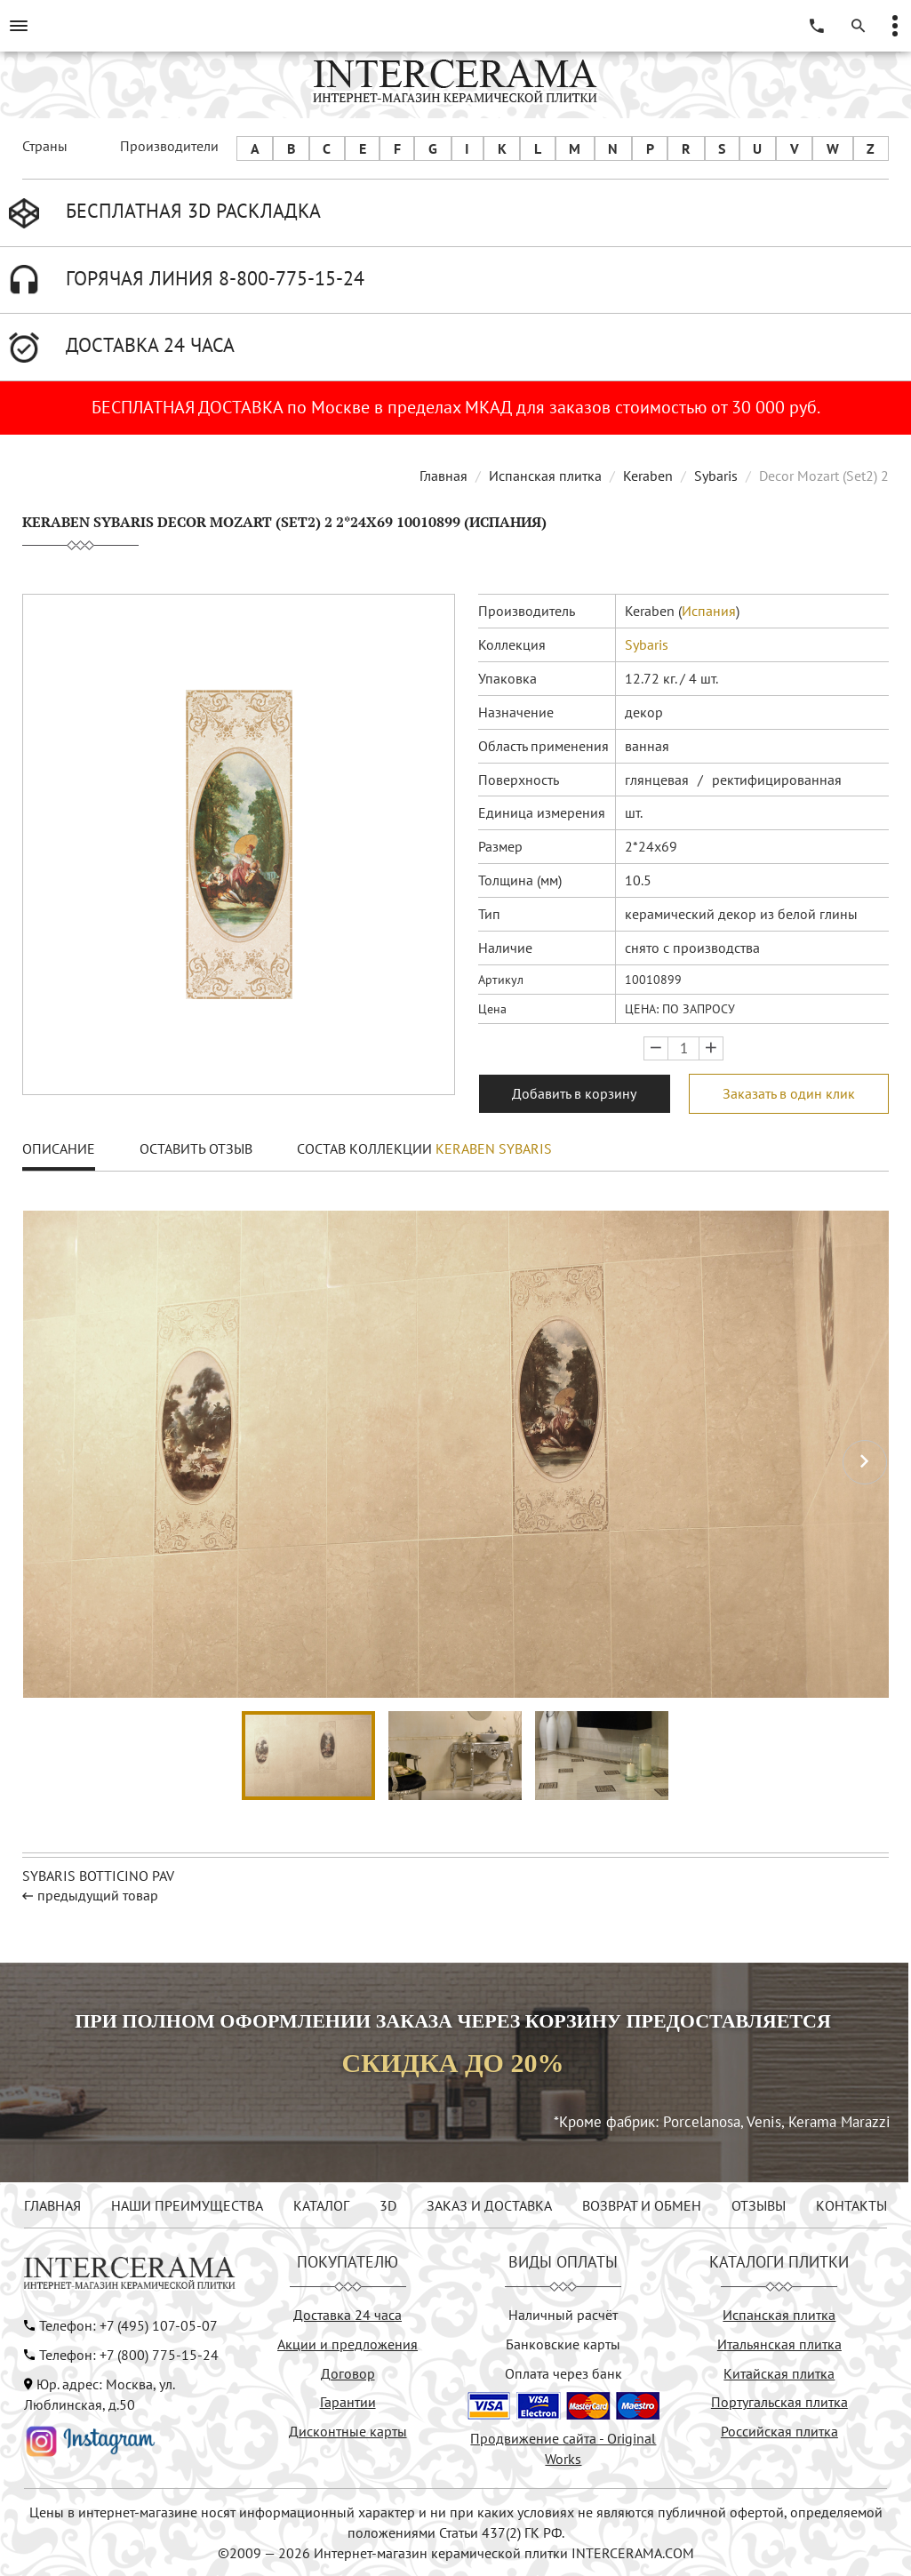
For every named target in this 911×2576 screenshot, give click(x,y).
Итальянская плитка (779, 2344)
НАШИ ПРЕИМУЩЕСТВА (187, 2205)
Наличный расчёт (563, 2315)
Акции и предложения (347, 2344)
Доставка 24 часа (347, 2315)
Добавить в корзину (574, 1093)
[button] (865, 1462)
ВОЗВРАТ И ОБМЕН (641, 2205)
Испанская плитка (545, 475)
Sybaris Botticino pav (98, 1875)
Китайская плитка (779, 2373)
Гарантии (348, 2402)
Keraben (648, 475)
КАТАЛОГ (321, 2205)
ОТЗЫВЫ (758, 2205)
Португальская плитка (779, 2402)
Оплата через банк (563, 2373)
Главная (443, 475)
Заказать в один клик (789, 1093)
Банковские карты (563, 2344)
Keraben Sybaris (494, 1148)
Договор (348, 2373)
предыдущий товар (97, 1895)
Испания (709, 611)
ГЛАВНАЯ (52, 2205)
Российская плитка (779, 2431)
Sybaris (716, 475)
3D (388, 2205)
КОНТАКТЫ (851, 2205)
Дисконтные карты (348, 2431)
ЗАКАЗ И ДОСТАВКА (489, 2205)
